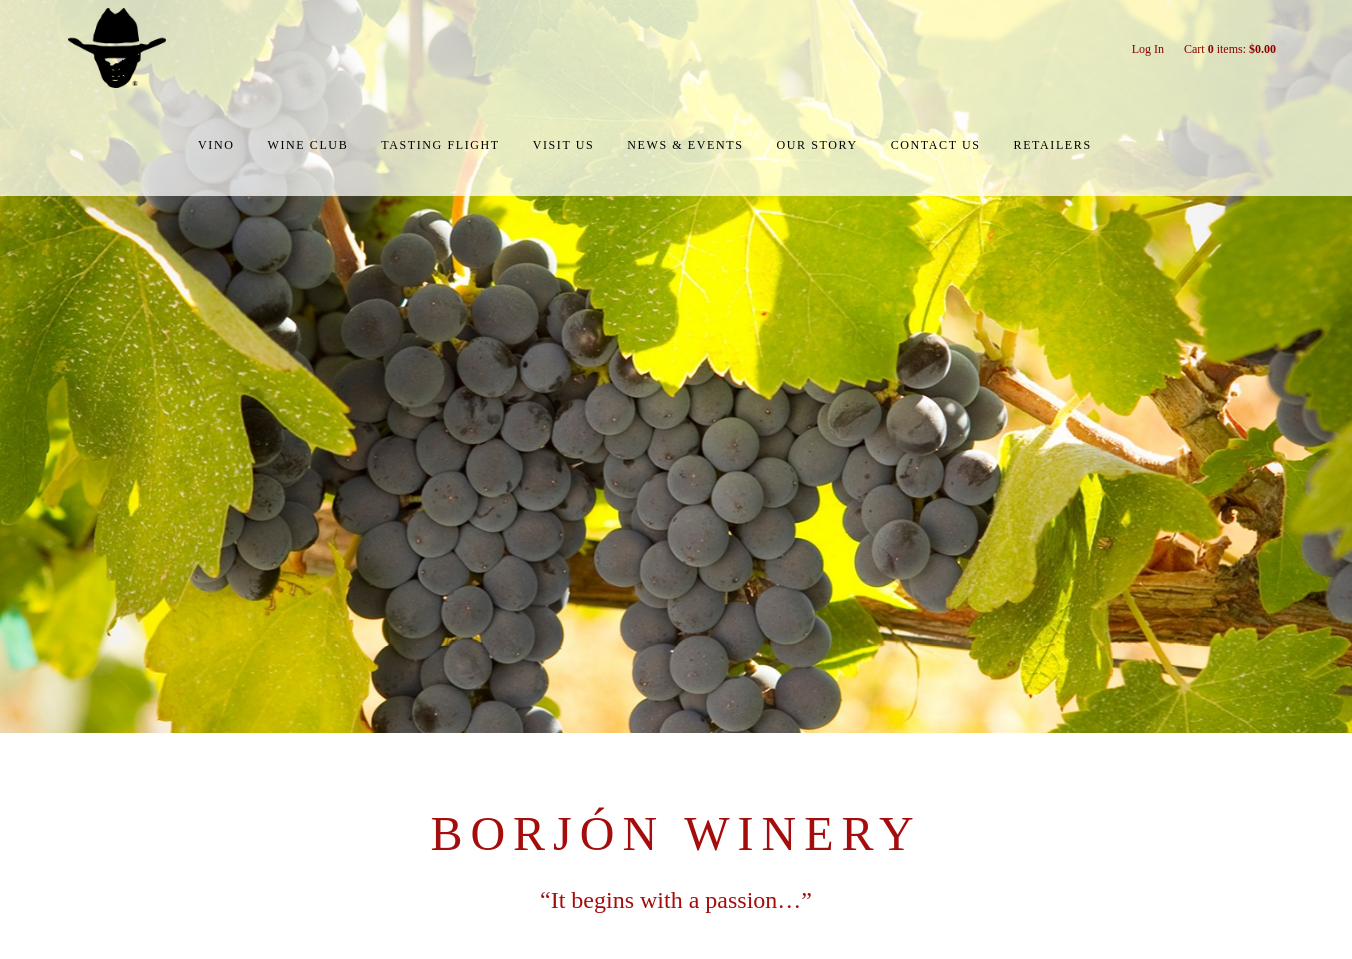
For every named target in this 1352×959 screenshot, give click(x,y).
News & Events (685, 145)
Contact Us (936, 145)
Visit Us (564, 145)
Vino (216, 145)
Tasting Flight (440, 145)
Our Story (816, 145)
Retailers (1053, 145)
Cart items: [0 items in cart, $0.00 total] (1230, 49)
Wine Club (308, 145)
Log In (1148, 49)
